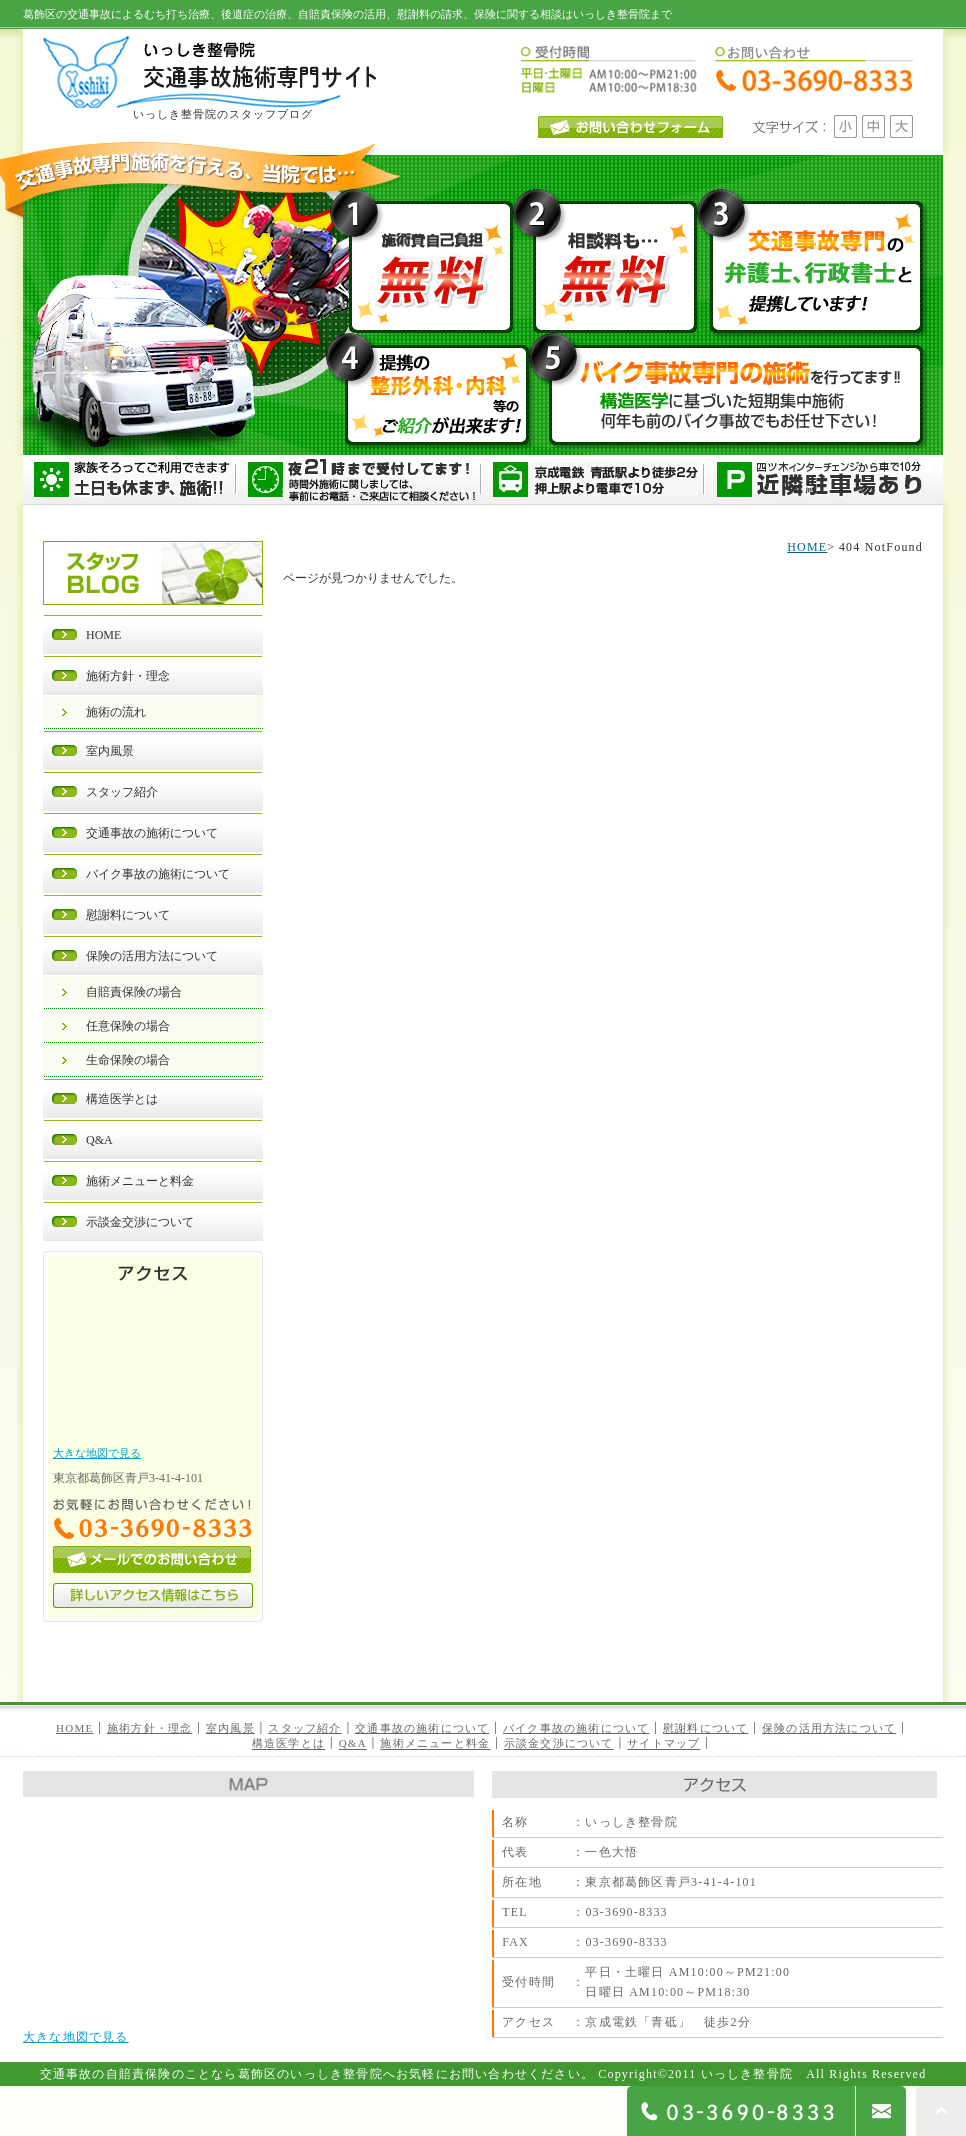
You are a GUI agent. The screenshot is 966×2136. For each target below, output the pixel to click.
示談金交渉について (140, 1222)
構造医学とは (122, 1099)
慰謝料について (128, 915)
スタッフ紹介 (122, 792)
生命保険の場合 (128, 1060)
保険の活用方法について (152, 956)
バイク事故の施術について (158, 874)
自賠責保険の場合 (134, 992)
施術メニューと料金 (140, 1181)
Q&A (99, 1140)
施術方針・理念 (128, 676)
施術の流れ (116, 712)
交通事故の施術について (152, 833)
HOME (103, 635)
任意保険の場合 (128, 1026)
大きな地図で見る (97, 1453)
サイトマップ (663, 1744)
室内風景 (110, 751)
